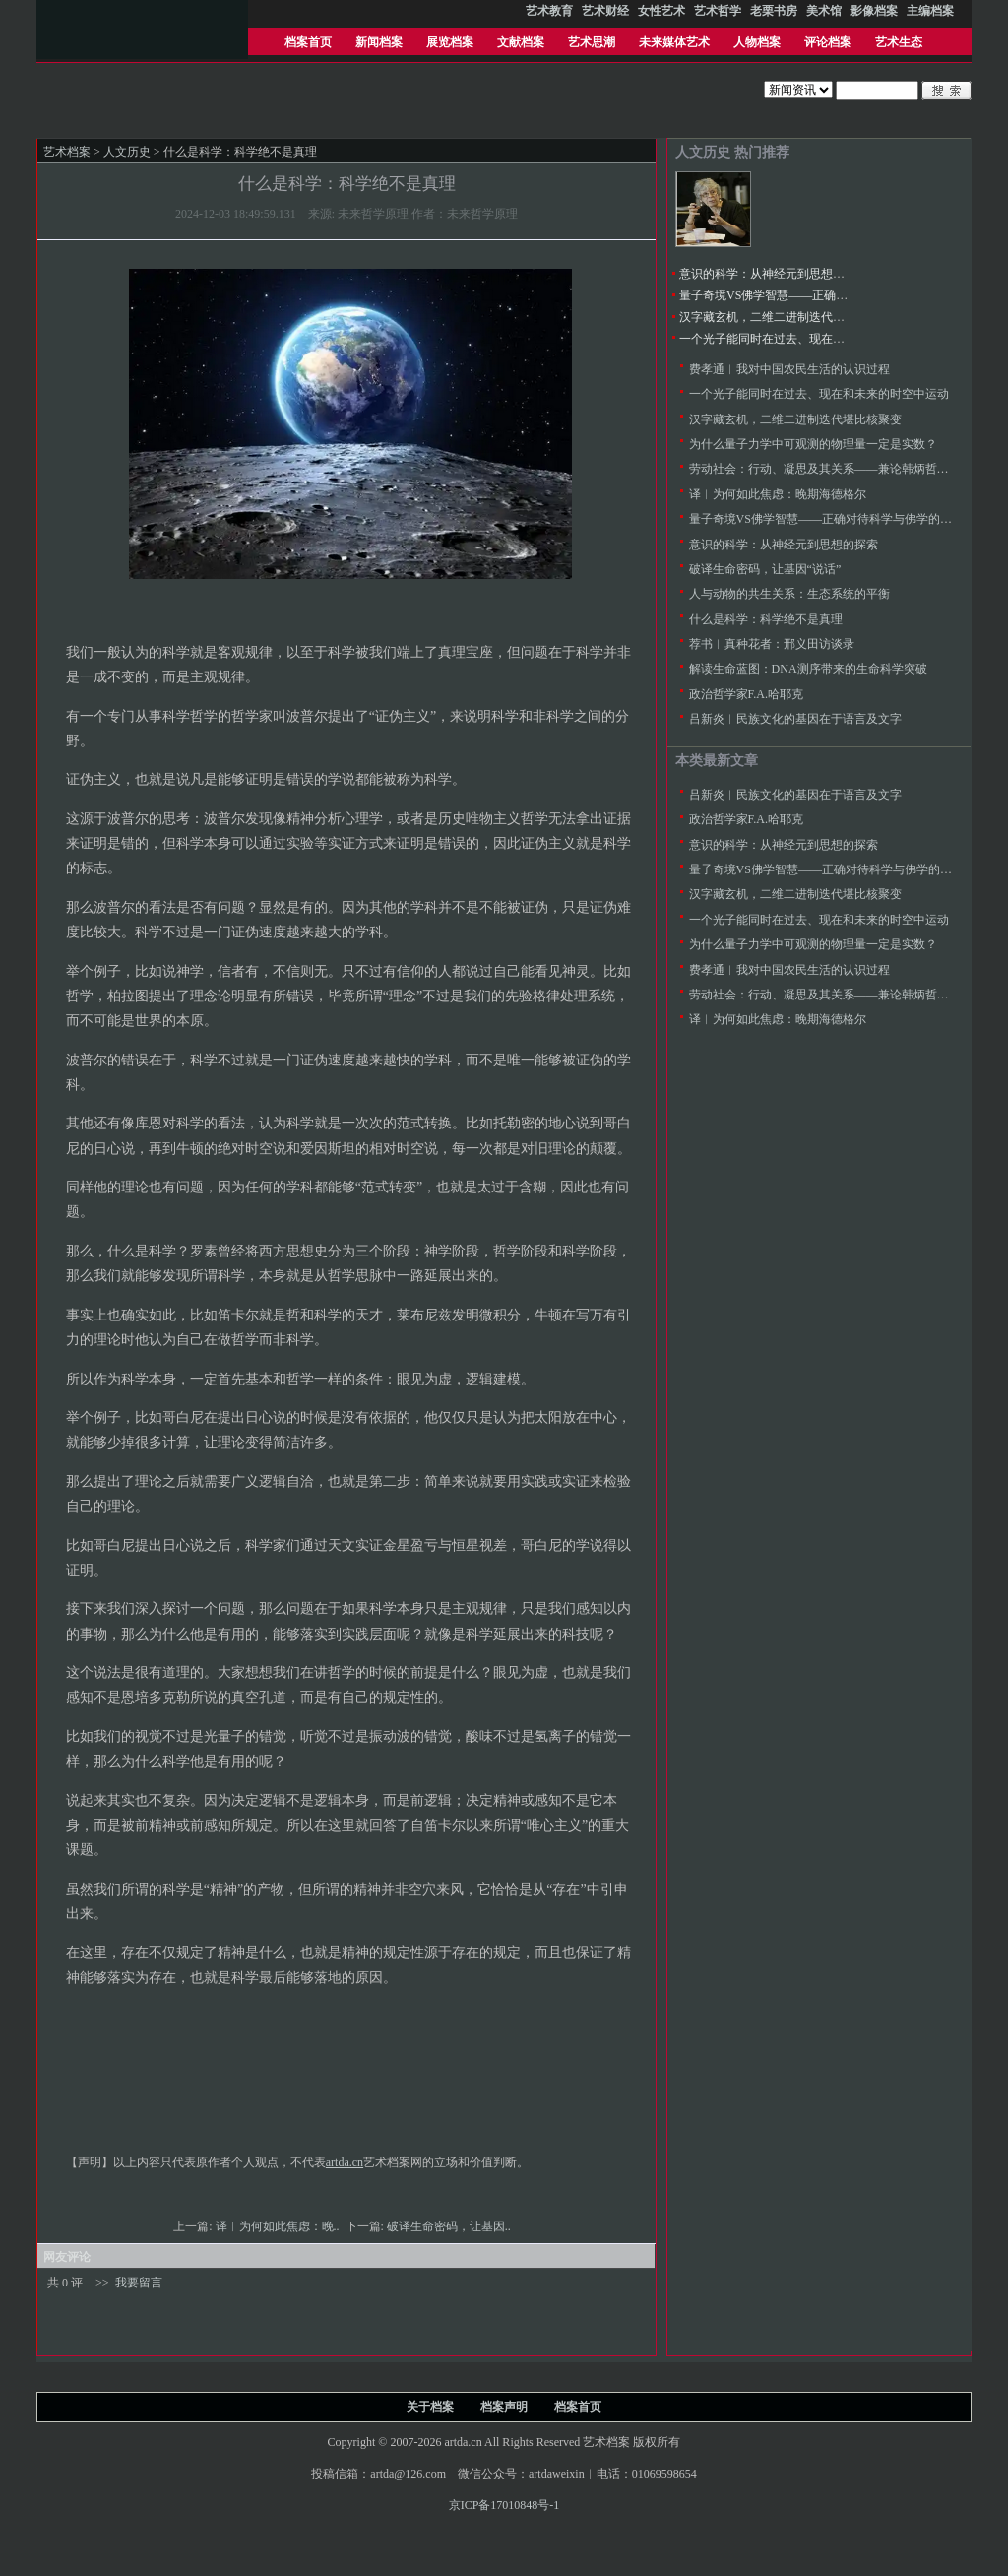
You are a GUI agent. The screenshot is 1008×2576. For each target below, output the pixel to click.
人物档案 (757, 42)
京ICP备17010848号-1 (504, 2505)
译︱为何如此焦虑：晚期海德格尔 (777, 494)
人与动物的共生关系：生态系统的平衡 (789, 594)
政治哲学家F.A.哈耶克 (746, 694)
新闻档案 (379, 42)
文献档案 (520, 42)
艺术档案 (67, 152)
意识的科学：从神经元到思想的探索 (773, 274)
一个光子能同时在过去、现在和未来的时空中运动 (809, 339)
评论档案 (827, 42)
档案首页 (308, 42)
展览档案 (449, 42)
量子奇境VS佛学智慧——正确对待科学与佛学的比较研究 (828, 295)
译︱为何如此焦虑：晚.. (279, 2226)
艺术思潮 (591, 42)
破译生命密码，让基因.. (450, 2226)
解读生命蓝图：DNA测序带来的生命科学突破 (808, 669)
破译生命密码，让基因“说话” (765, 569)
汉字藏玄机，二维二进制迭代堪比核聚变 (785, 317)
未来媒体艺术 (674, 42)
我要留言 (138, 2282)
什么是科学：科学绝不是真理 (766, 619)
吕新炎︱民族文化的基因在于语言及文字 (795, 719)
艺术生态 (898, 42)
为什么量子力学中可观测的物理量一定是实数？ (813, 444)
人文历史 (127, 152)
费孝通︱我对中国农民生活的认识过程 (789, 369)
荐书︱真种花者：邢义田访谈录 (771, 644)
